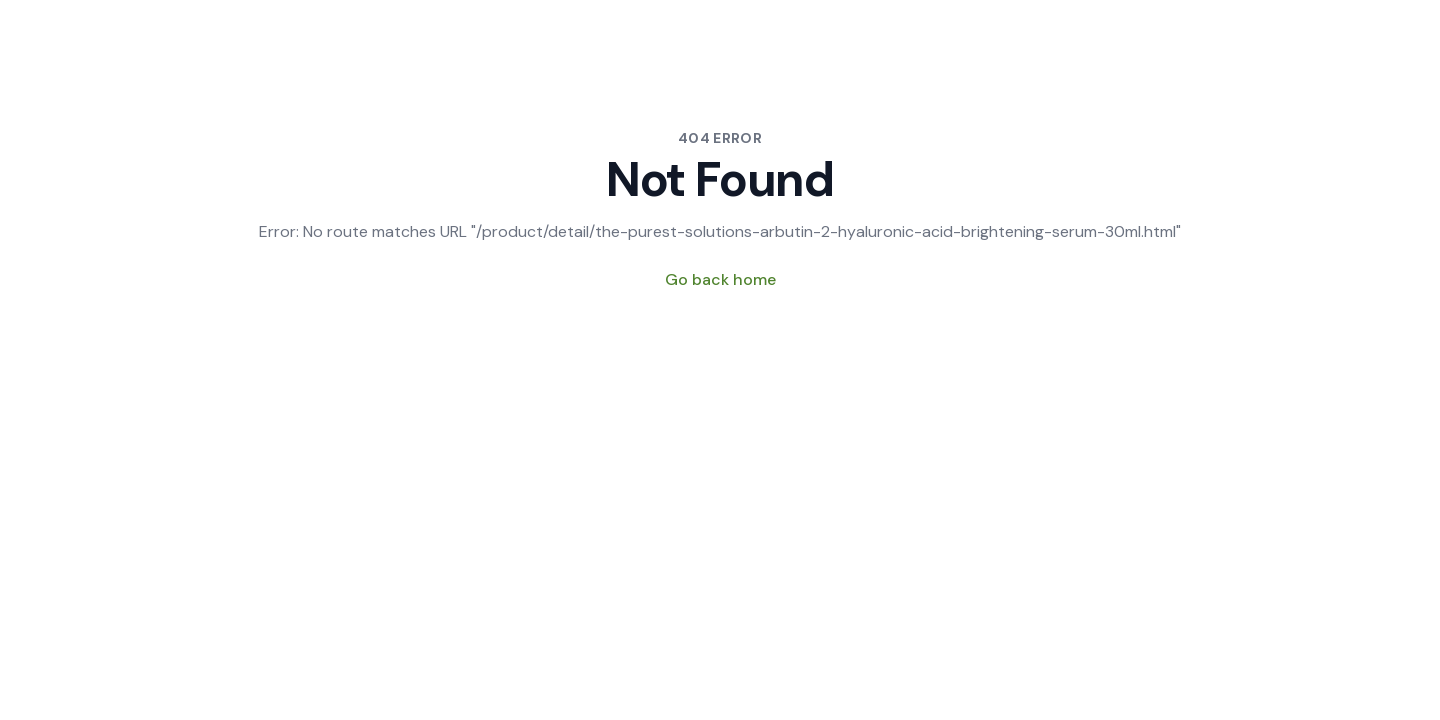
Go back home (720, 279)
